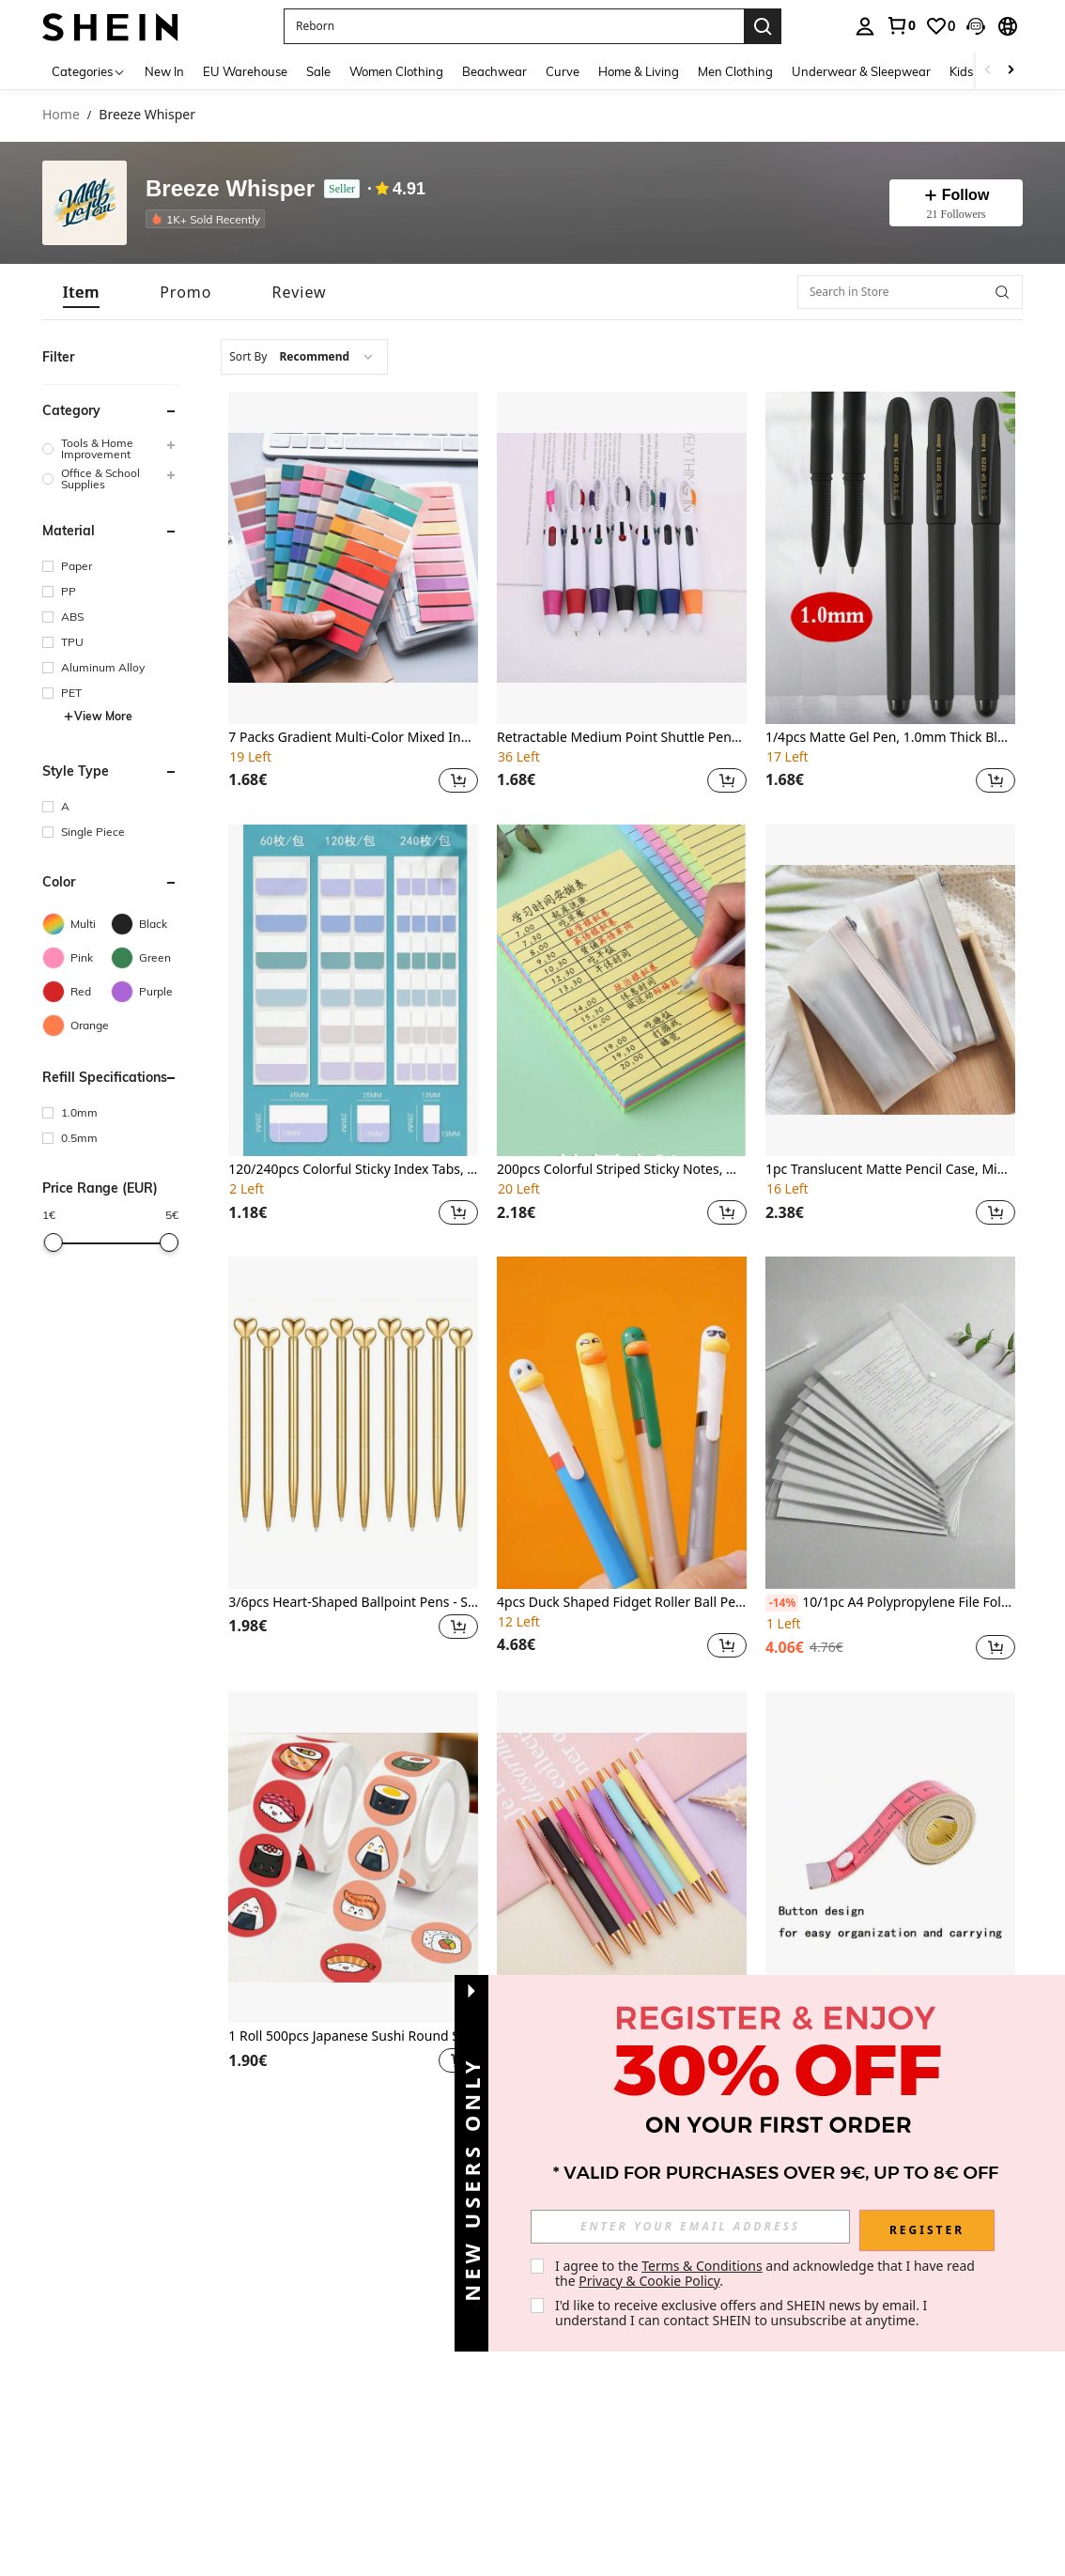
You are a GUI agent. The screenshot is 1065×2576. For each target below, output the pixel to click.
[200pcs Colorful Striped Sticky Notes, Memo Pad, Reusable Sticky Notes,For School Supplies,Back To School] (622, 991)
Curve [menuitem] (562, 71)
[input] (690, 2227)
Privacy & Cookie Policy (649, 2281)
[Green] (145, 958)
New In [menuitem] (164, 71)
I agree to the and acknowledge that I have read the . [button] (767, 2273)
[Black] (145, 924)
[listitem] (209, 218)
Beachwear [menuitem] (494, 71)
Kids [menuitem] (961, 71)
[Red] (76, 991)
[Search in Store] (910, 292)
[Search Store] (1002, 292)
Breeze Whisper (230, 189)
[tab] (81, 292)
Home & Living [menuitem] (638, 71)
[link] (901, 25)
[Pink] (76, 958)
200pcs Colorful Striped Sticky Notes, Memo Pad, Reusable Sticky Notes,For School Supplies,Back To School (622, 1170)
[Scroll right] (1010, 71)
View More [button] (97, 716)
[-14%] (781, 1603)
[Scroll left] (988, 71)
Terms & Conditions (702, 2266)
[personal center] (865, 26)
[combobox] (304, 357)
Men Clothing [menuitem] (735, 71)
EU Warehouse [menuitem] (245, 71)
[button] (976, 26)
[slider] (53, 1242)
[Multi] (76, 924)
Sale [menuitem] (318, 71)
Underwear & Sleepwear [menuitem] (861, 71)
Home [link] (61, 115)
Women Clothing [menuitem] (396, 71)
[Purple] (145, 991)
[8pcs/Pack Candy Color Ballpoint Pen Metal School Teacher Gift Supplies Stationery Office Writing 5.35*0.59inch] (622, 1857)
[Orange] (76, 1025)
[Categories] (88, 71)
